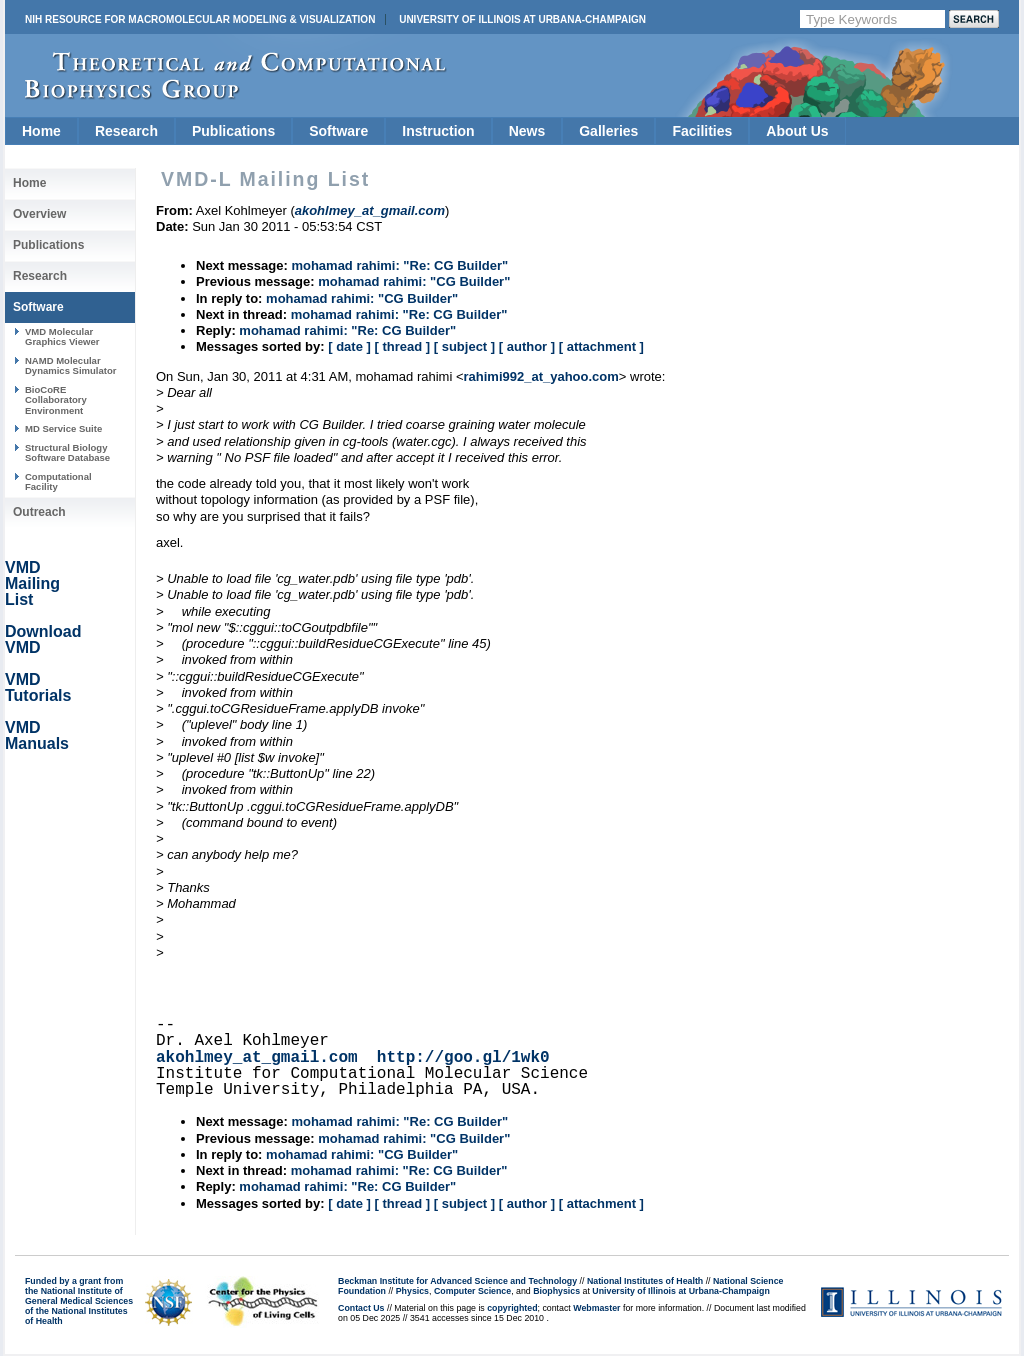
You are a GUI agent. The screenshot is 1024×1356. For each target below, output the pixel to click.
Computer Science (472, 1291)
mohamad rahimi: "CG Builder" (414, 281)
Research (126, 131)
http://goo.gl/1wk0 (463, 1058)
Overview (39, 214)
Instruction (438, 131)
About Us (797, 131)
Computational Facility (58, 481)
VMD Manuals (37, 735)
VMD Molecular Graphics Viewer (62, 336)
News (527, 131)
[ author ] (527, 346)
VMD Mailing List (32, 583)
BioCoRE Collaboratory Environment (56, 400)
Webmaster (596, 1308)
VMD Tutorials (38, 687)
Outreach (39, 512)
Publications (233, 131)
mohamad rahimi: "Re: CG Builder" (399, 265)
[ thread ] (402, 346)
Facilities (702, 131)
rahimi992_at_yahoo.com (541, 376)
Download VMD (43, 639)
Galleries (608, 131)
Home (41, 131)
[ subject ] (464, 346)
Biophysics (556, 1291)
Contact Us (361, 1308)
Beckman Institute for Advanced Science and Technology (457, 1281)
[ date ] (349, 346)
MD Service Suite (63, 428)
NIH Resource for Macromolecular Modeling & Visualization (200, 19)
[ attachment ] (601, 346)
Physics (412, 1291)
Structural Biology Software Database (67, 452)
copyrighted (512, 1308)
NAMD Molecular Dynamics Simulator (71, 365)
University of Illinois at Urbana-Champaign (522, 19)
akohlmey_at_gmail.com (257, 1058)
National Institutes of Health (645, 1281)
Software (338, 131)
